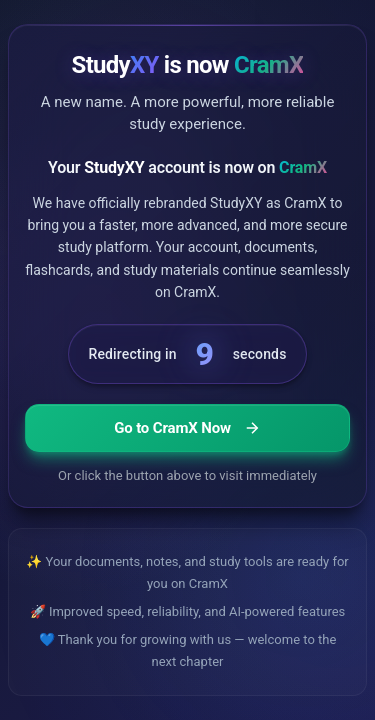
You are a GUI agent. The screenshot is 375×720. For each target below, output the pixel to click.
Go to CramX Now (187, 428)
